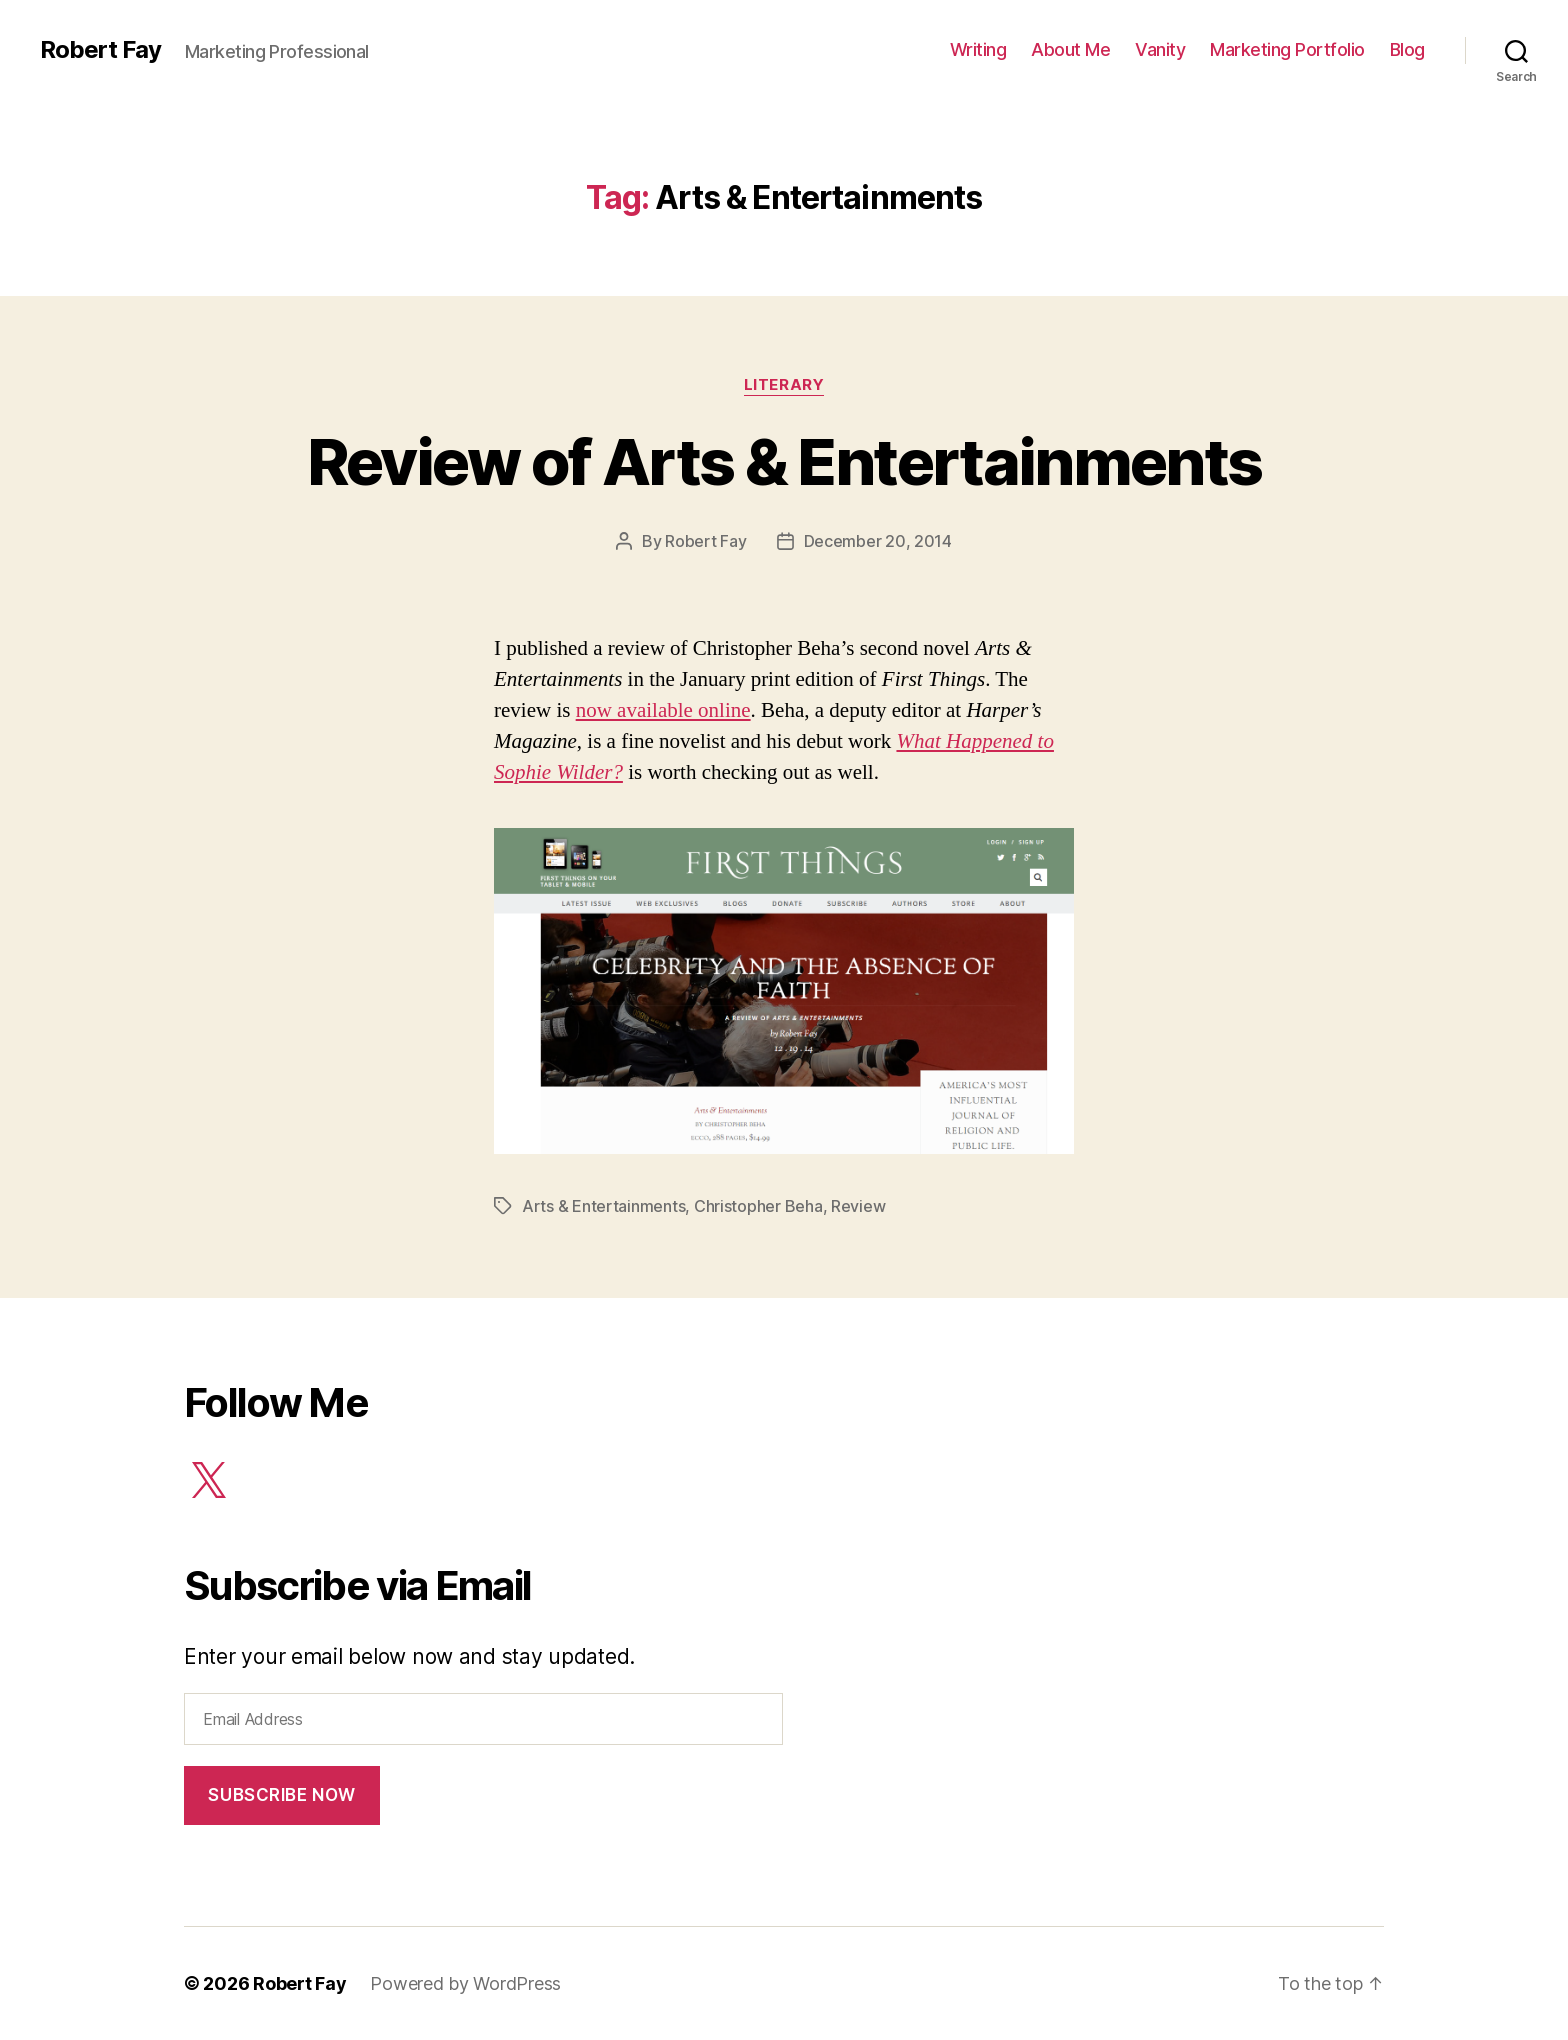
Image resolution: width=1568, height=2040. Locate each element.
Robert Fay (100, 50)
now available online (663, 710)
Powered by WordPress (465, 1983)
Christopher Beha (758, 1206)
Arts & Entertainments (603, 1206)
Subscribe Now (281, 1795)
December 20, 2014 (878, 541)
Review (858, 1206)
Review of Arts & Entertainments (784, 461)
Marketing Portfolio (1287, 49)
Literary (784, 385)
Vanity (1160, 49)
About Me (1070, 49)
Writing (978, 49)
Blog (1407, 49)
